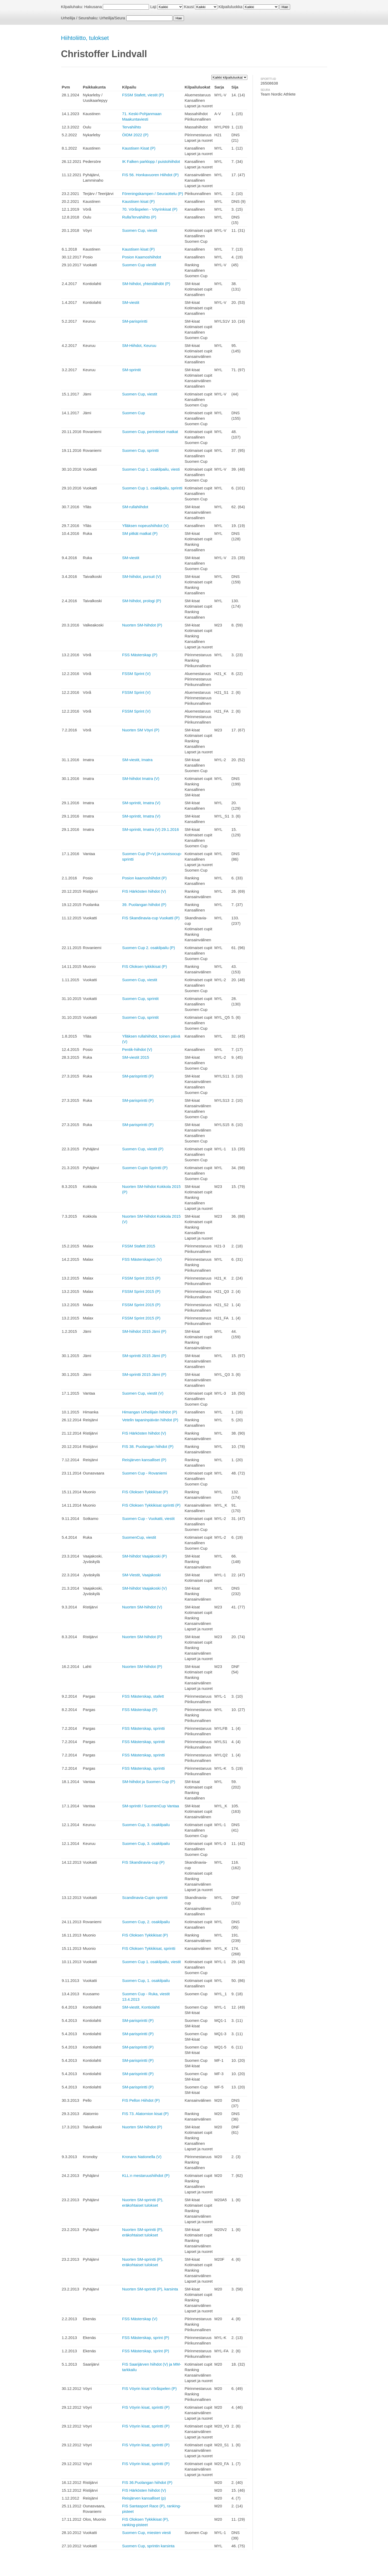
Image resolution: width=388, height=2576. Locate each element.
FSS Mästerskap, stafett (143, 1696)
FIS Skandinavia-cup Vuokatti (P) (151, 918)
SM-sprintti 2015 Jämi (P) (144, 1355)
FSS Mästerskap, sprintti (143, 1728)
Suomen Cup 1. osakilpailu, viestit (151, 1961)
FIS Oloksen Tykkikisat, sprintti (148, 1948)
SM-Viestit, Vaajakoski (141, 1575)
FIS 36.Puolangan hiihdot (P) (147, 2482)
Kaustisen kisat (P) (138, 201)
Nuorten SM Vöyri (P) (140, 730)
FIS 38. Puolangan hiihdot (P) (148, 1446)
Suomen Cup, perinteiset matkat (150, 431)
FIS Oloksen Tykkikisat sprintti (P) (151, 1505)
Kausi (189, 6)
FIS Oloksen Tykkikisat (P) (145, 1492)
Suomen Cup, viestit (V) (142, 1393)
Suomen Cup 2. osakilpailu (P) (148, 947)
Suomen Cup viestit (139, 265)
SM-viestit (130, 302)
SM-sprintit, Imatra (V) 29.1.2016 (150, 829)
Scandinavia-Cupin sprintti (145, 1897)
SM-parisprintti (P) (138, 1076)
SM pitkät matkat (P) (140, 533)
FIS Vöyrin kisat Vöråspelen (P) (149, 2388)
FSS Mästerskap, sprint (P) (145, 2337)
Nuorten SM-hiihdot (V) (142, 1607)
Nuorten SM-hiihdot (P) (142, 625)
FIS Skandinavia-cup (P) (143, 1862)
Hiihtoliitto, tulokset (85, 38)
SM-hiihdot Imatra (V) (140, 778)
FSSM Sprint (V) (136, 673)
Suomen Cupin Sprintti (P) (145, 1167)
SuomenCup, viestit (139, 1537)
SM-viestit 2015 (135, 1057)
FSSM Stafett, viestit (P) (143, 95)
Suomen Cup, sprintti (140, 450)
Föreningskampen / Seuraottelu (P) (152, 193)
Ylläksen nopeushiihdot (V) (145, 525)
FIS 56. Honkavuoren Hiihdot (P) (150, 175)
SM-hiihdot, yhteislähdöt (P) (146, 283)
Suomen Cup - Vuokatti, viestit (148, 1518)
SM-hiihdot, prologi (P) (141, 601)
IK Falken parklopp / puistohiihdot (151, 161)
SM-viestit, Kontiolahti (141, 2007)
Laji (153, 6)
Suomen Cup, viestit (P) (142, 1149)
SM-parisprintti (134, 321)
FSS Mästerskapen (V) (142, 1259)
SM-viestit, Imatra (137, 759)
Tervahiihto (131, 127)
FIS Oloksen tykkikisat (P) (144, 966)
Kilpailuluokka (230, 6)
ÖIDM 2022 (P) (135, 135)
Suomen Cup (133, 413)
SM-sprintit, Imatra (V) (141, 803)
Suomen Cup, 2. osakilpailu (146, 1922)
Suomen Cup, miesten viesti (146, 2532)
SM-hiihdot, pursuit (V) (141, 576)
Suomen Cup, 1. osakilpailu (146, 1980)
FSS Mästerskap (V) (139, 2319)
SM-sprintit (131, 370)
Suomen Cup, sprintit (140, 998)
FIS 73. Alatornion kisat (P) (145, 2113)
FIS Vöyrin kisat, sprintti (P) (146, 2407)
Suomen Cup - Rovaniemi (144, 1473)
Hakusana (93, 6)
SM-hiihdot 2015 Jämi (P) (144, 1331)
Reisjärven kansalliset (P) (144, 1460)
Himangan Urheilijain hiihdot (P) (149, 1412)
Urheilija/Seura (112, 18)
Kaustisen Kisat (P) (139, 148)
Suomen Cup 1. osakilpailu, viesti (151, 469)
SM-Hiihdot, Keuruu (139, 345)
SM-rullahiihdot (135, 507)
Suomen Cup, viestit (139, 230)
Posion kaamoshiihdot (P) (144, 878)
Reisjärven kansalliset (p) (144, 2498)
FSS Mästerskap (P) (139, 655)
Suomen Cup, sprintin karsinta (148, 2546)
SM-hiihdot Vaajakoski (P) (144, 1556)
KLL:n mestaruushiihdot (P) (146, 2175)
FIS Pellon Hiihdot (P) (141, 2100)
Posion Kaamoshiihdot (141, 257)
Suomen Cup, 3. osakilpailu (146, 1824)
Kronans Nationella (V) (142, 2156)
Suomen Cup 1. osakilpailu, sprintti (152, 488)
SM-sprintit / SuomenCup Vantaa (150, 1806)
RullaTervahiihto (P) (139, 217)
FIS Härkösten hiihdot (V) (144, 891)
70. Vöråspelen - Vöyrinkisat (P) (149, 209)
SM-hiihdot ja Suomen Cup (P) (148, 1781)
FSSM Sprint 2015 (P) (141, 1278)
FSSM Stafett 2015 (138, 1246)
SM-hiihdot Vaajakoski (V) (144, 1588)
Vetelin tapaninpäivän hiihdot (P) (150, 1420)
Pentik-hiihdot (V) (137, 1049)
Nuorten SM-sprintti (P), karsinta (150, 2289)
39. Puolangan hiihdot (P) (144, 904)
